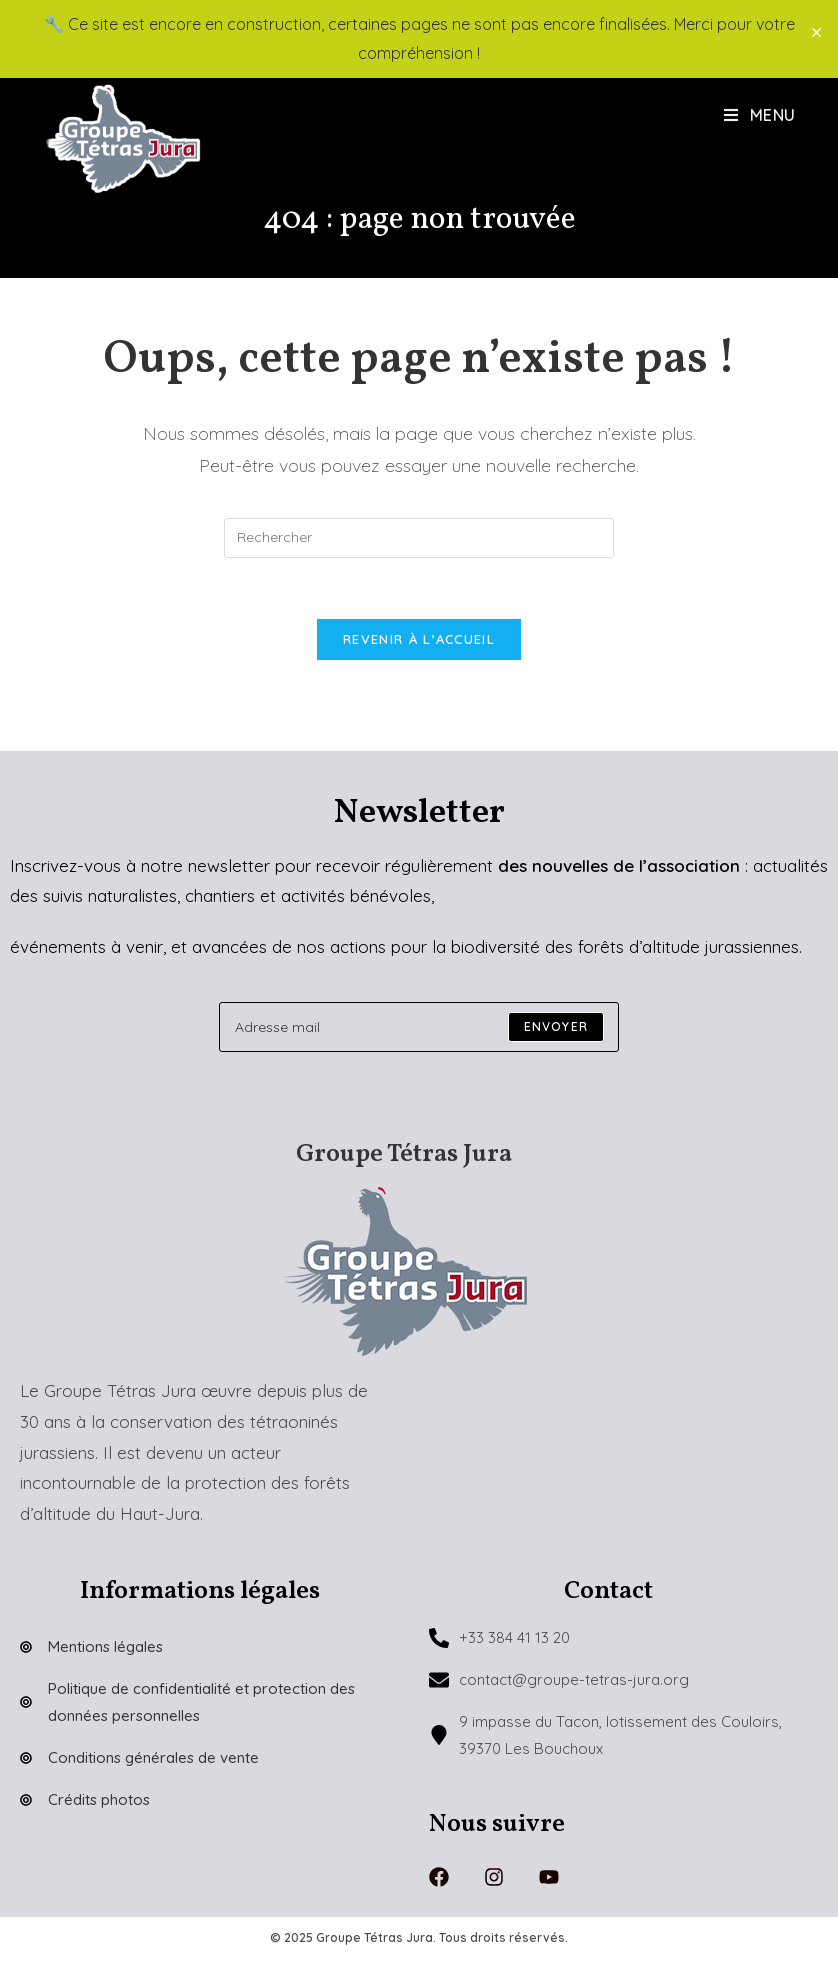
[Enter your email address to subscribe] (419, 1027)
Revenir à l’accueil (419, 639)
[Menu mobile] (760, 115)
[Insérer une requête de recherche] (419, 538)
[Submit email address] (556, 1027)
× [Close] (816, 32)
